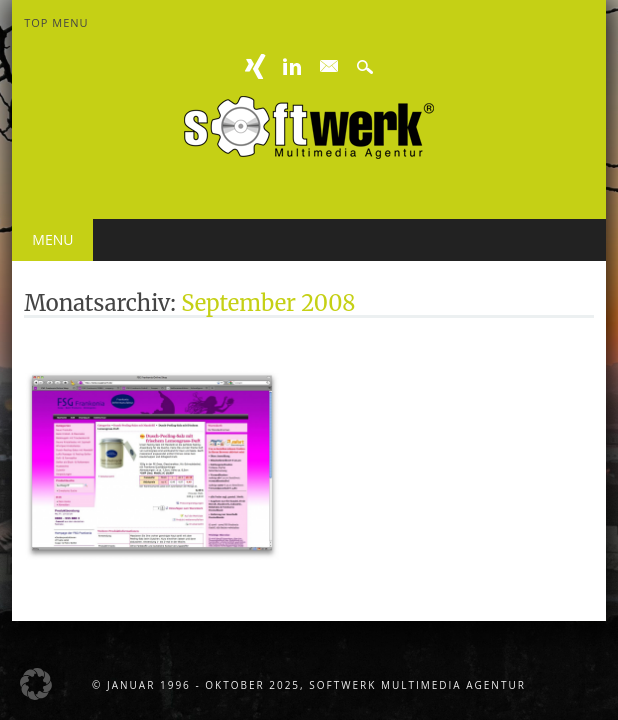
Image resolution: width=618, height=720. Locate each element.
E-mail (329, 67)
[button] (36, 684)
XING (256, 66)
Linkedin (292, 66)
